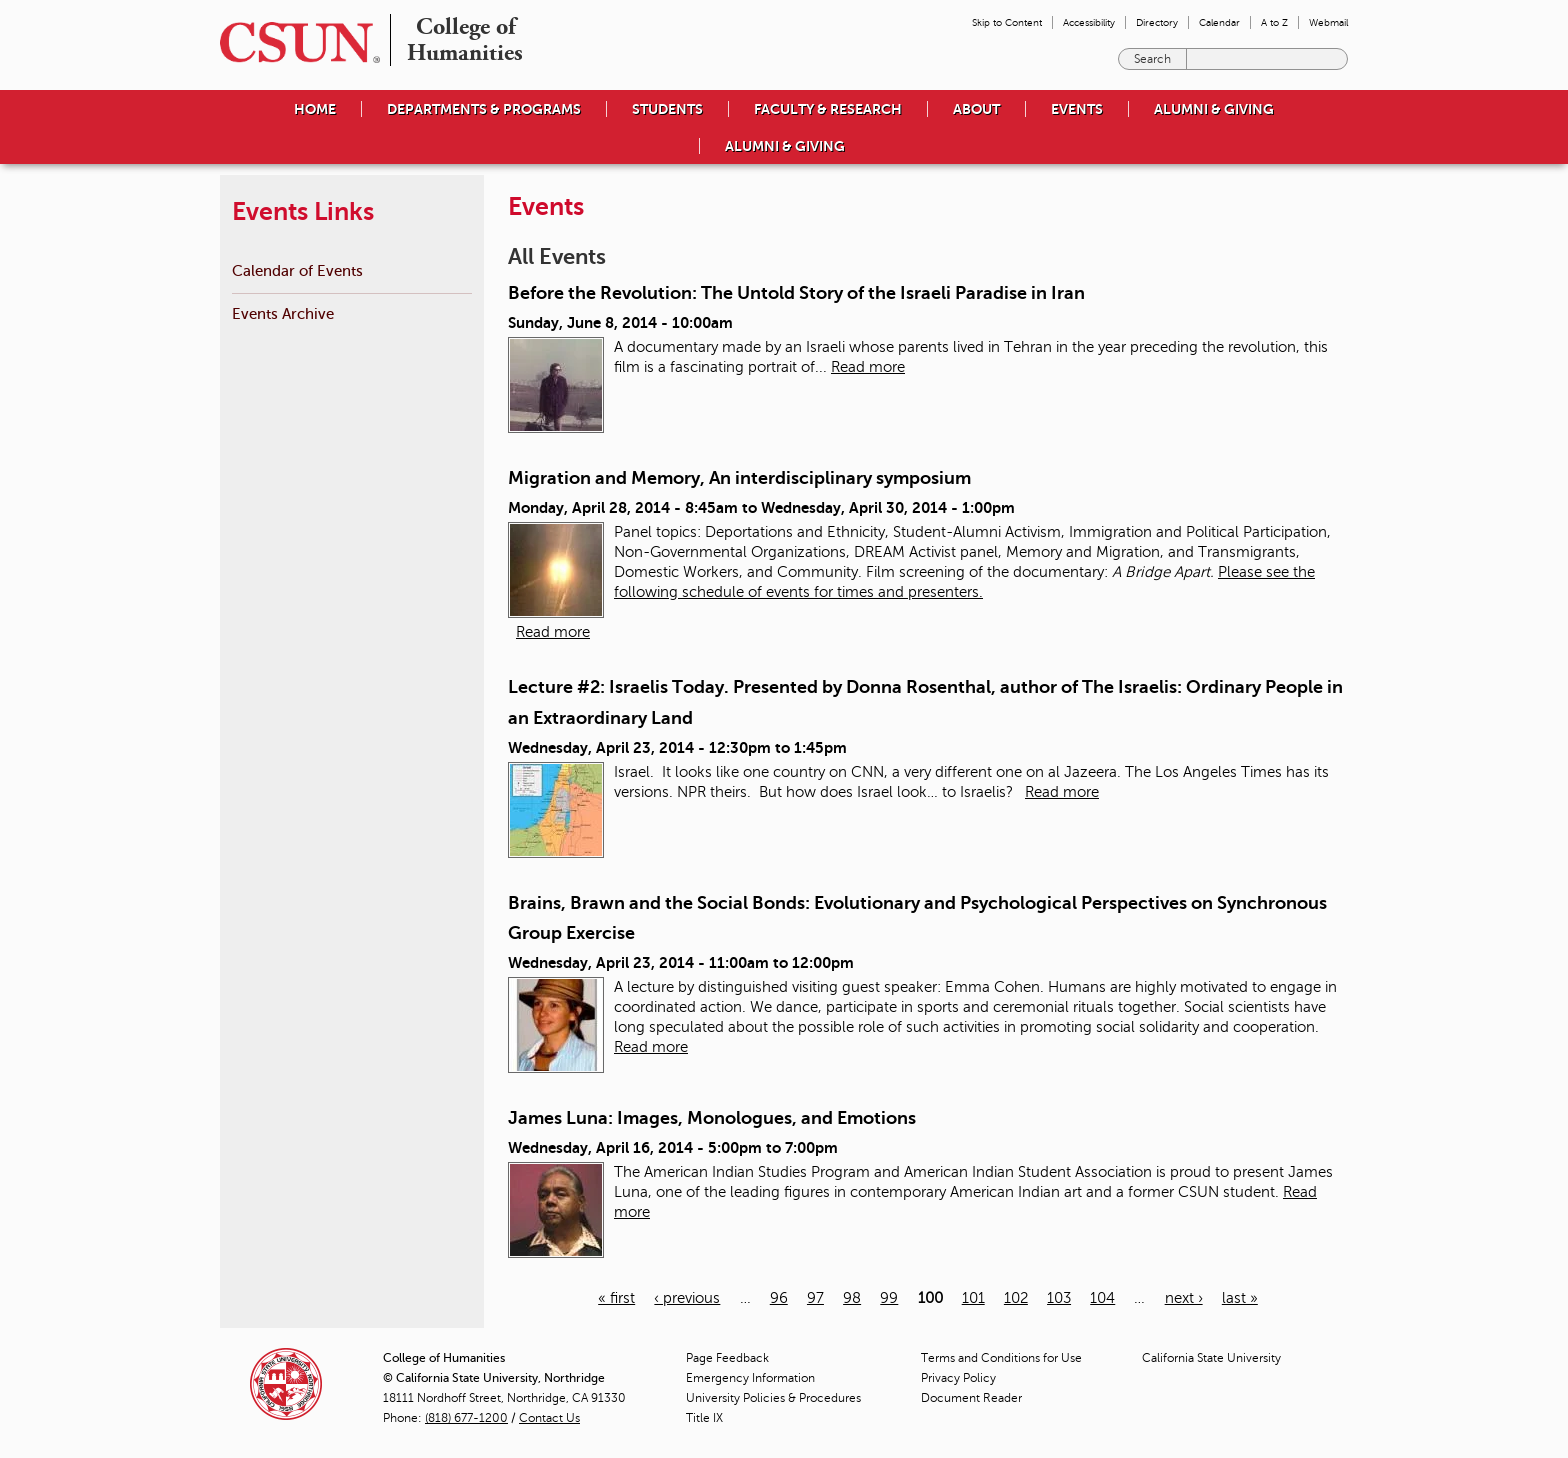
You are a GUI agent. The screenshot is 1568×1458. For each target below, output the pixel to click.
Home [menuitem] (315, 109)
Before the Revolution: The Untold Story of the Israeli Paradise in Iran (796, 293)
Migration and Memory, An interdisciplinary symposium (739, 478)
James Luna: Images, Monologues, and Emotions (712, 1118)
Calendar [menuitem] (1219, 22)
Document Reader (971, 1398)
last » (1240, 1298)
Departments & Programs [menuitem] (484, 109)
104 (1102, 1298)
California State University (1211, 1358)
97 (815, 1298)
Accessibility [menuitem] (1089, 22)
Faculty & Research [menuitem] (828, 109)
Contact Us (549, 1418)
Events (1077, 109)
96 (779, 1298)
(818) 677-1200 (466, 1418)
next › (1184, 1298)
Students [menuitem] (667, 109)
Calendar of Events (297, 270)
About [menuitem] (976, 109)
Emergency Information (750, 1378)
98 (852, 1298)
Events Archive (283, 313)
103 (1059, 1298)
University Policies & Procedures (773, 1398)
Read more (868, 367)
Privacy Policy (958, 1378)
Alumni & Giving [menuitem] (1214, 109)
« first (616, 1298)
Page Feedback (727, 1358)
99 (889, 1298)
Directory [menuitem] (1157, 22)
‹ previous (687, 1298)
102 (1016, 1298)
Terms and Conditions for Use (1001, 1358)
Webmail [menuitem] (1328, 22)
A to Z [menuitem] (1274, 22)
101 (973, 1298)
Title (704, 1418)
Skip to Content (1007, 22)
